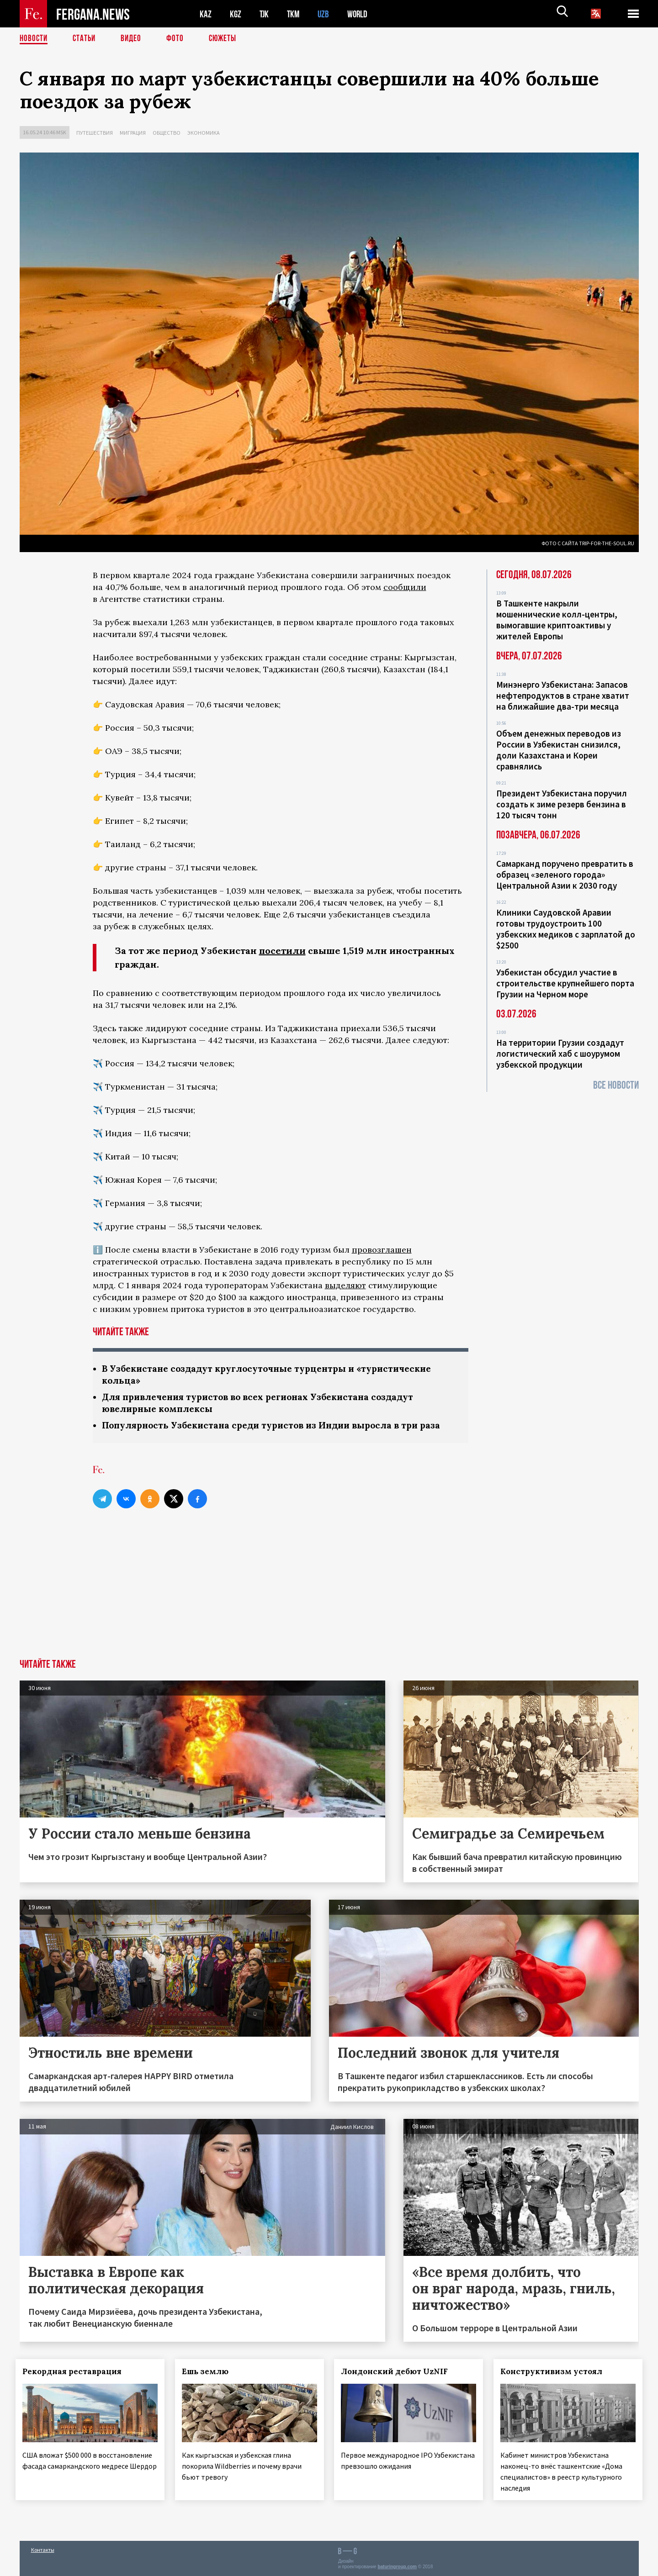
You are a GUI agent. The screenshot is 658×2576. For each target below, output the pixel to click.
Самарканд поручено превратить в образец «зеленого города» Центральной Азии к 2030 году (564, 874)
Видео (134, 38)
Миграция (133, 132)
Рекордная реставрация (76, 2374)
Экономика (203, 132)
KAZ (206, 14)
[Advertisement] (329, 1593)
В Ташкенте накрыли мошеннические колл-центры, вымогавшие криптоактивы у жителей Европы (556, 620)
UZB (326, 14)
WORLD (360, 14)
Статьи (86, 38)
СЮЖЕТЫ (227, 38)
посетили (282, 950)
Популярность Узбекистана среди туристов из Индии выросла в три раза (279, 1427)
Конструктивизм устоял (555, 2374)
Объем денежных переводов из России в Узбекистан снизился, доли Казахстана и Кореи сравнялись (558, 750)
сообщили (404, 587)
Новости (34, 38)
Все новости (616, 1085)
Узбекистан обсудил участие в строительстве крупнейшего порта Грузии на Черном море (565, 983)
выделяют (345, 1285)
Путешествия (94, 132)
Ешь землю (209, 2374)
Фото (179, 38)
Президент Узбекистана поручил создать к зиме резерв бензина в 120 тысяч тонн (561, 804)
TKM (295, 14)
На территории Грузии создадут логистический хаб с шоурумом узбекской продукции (560, 1053)
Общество (166, 132)
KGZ (236, 14)
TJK (265, 14)
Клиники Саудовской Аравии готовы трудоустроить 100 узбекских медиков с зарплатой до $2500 (565, 929)
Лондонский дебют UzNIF (398, 2374)
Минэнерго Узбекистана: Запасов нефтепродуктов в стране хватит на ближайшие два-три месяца (562, 695)
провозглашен (382, 1249)
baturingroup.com (397, 2566)
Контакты (42, 2549)
